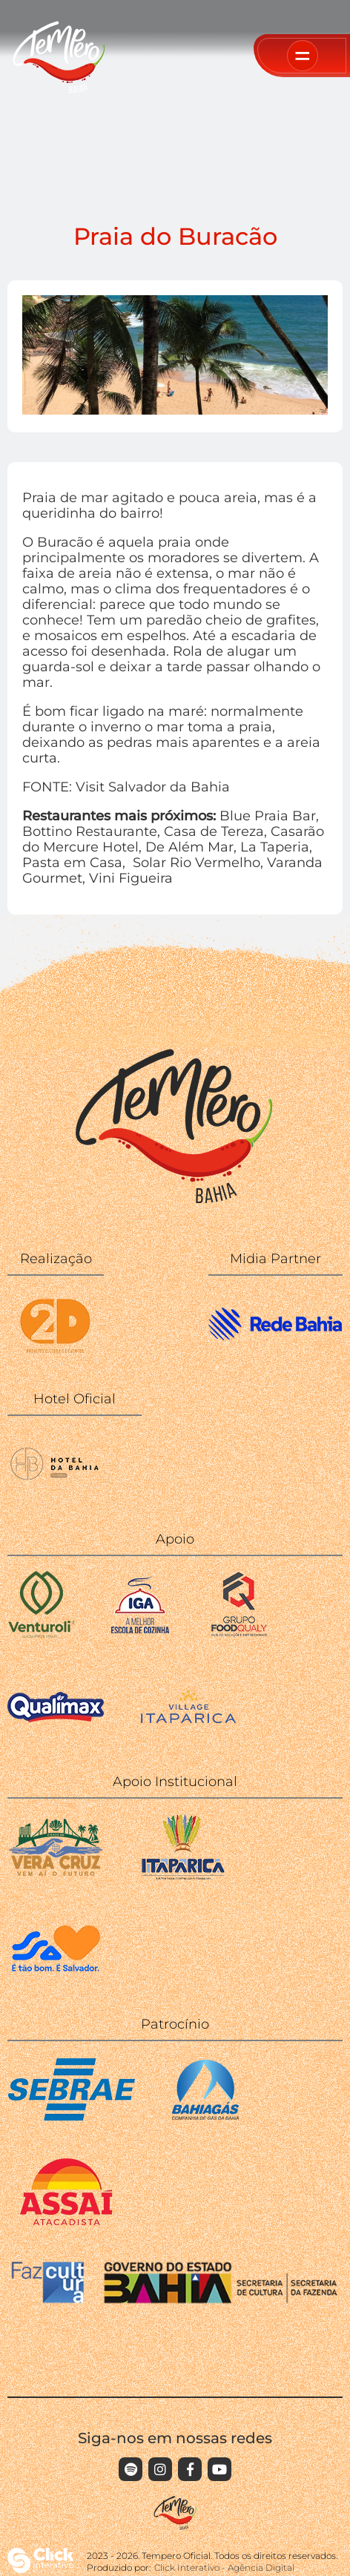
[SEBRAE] (71, 2119)
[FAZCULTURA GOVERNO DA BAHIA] (175, 2300)
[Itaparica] (183, 1876)
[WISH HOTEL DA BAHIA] (55, 1493)
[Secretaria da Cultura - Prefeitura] (55, 1978)
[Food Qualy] (239, 1634)
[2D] (55, 1353)
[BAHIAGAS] (205, 2119)
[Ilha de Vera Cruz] (55, 1876)
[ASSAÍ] (66, 2221)
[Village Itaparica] (188, 1719)
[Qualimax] (55, 1736)
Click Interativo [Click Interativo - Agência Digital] (224, 2567)
